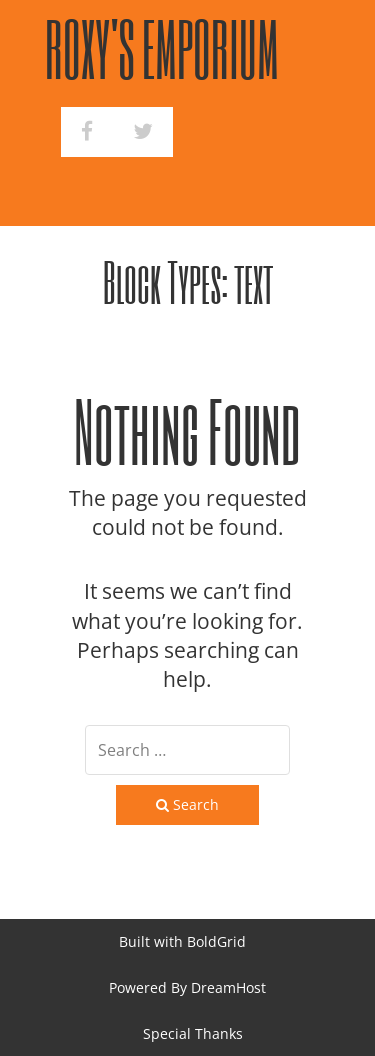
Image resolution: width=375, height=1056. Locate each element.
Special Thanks (193, 1033)
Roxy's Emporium (162, 48)
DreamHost (228, 987)
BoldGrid (216, 941)
